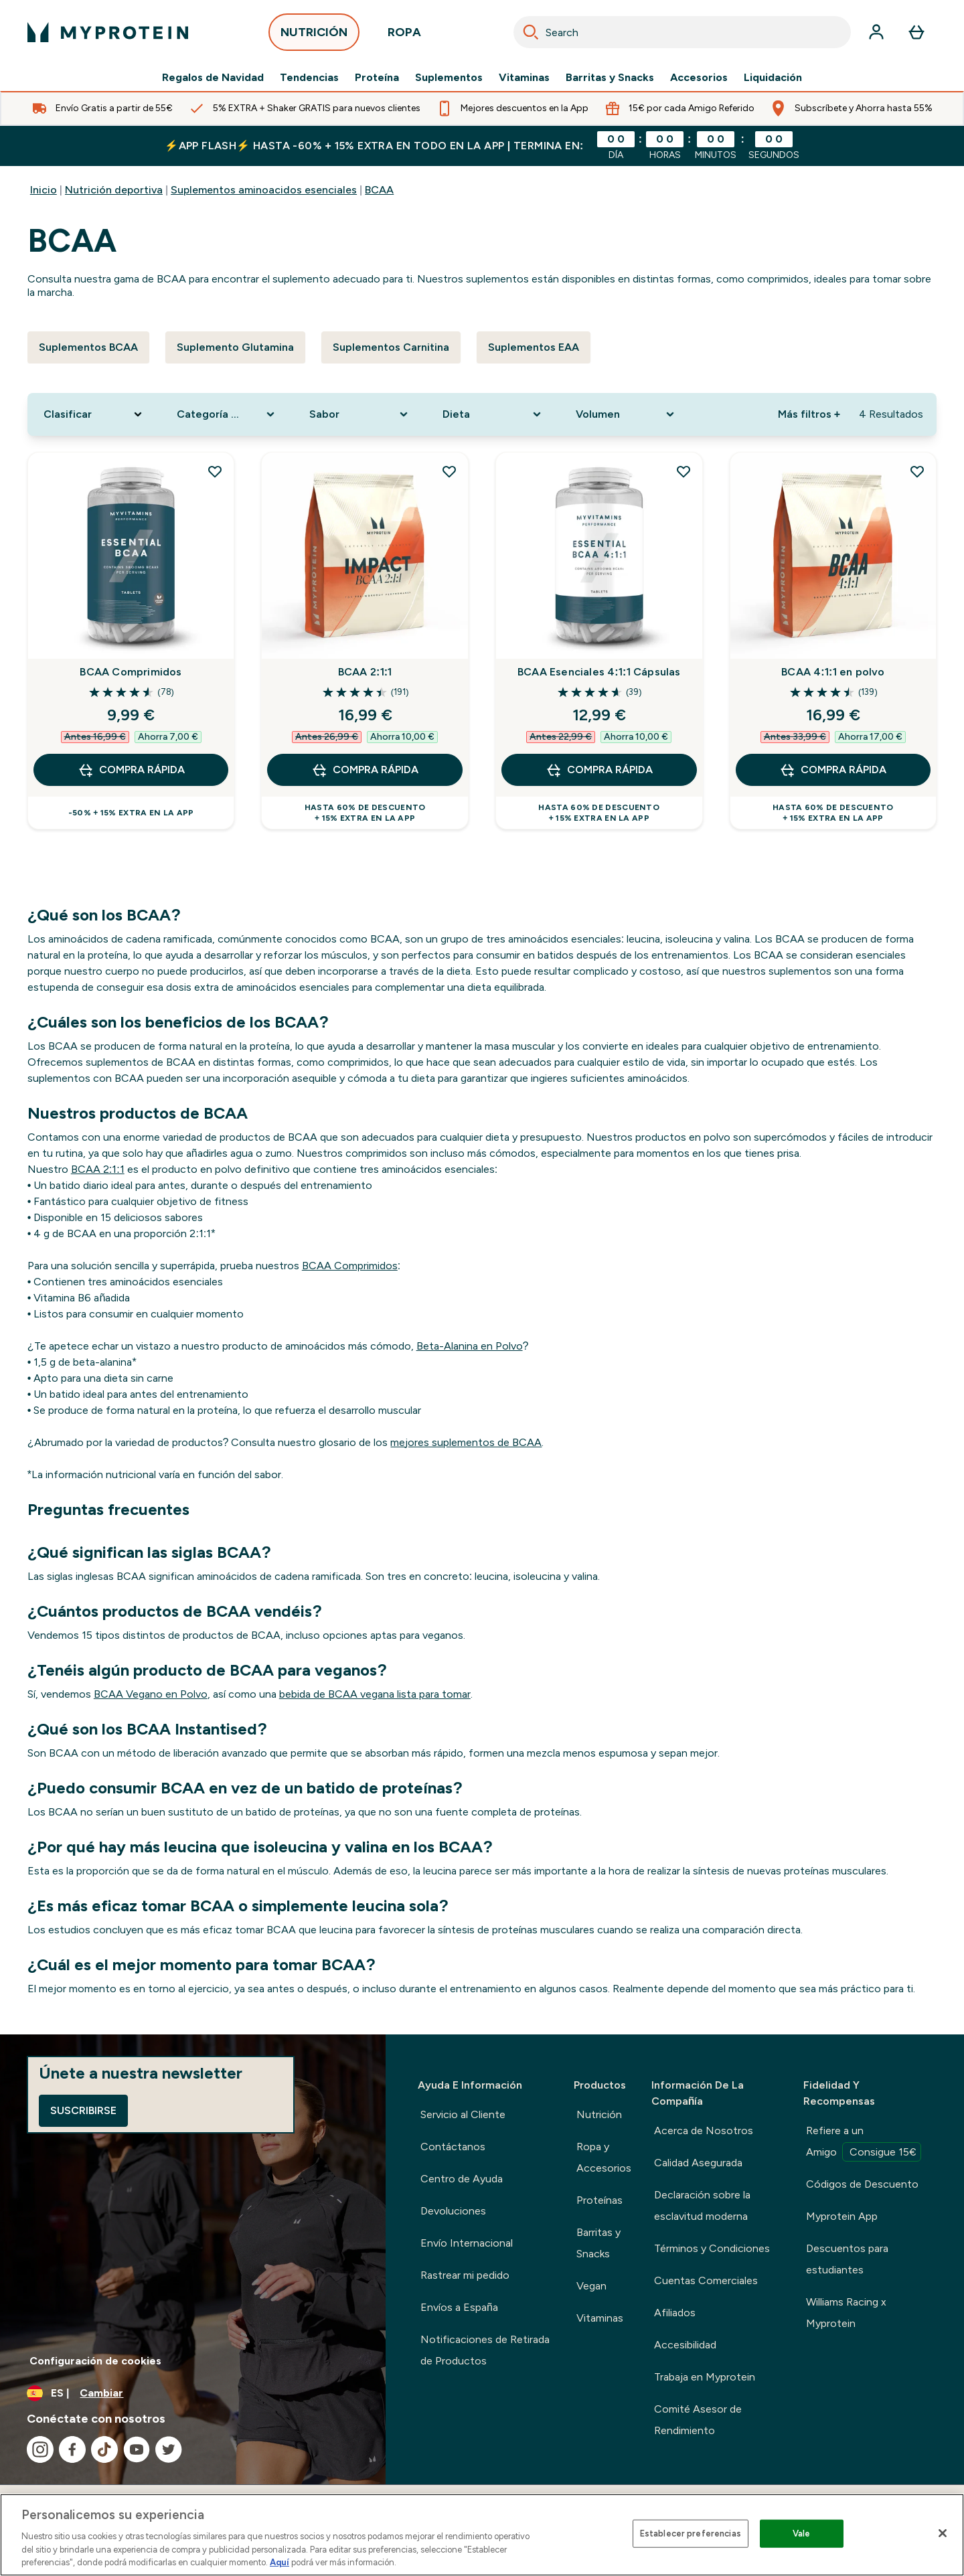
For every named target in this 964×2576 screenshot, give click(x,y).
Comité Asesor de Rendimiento (698, 2420)
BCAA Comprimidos (130, 671)
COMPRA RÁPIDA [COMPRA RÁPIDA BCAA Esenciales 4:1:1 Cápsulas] (599, 770)
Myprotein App (842, 2216)
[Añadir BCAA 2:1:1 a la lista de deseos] (449, 471)
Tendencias (309, 77)
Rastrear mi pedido (464, 2275)
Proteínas (599, 2200)
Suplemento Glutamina (235, 347)
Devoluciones (453, 2210)
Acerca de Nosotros (703, 2130)
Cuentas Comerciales (706, 2280)
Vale (802, 2533)
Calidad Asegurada (698, 2162)
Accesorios (699, 77)
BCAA (379, 189)
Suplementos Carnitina (391, 347)
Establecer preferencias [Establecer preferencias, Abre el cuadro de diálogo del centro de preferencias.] (690, 2533)
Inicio (43, 189)
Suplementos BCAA (88, 347)
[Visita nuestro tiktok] (104, 2449)
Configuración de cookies (95, 2360)
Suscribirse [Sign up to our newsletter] (83, 2110)
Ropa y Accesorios (603, 2157)
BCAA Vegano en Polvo (151, 1694)
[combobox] (682, 32)
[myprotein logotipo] (107, 32)
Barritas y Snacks (610, 77)
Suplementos (449, 77)
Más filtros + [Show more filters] (809, 414)
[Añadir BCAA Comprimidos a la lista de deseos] (215, 471)
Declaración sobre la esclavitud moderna (702, 2205)
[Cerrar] (942, 2533)
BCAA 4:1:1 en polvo (832, 671)
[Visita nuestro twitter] (168, 2449)
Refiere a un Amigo (863, 2143)
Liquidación (773, 77)
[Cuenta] (876, 32)
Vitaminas (524, 77)
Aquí (279, 2562)
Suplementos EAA (533, 347)
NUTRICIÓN (313, 36)
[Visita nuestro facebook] (72, 2449)
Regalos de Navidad (213, 77)
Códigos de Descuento (862, 2184)
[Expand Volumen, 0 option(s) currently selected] (626, 414)
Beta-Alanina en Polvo (469, 1346)
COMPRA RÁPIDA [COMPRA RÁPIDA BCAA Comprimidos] (131, 770)
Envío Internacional (466, 2243)
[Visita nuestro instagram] (40, 2449)
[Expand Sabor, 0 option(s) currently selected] (360, 414)
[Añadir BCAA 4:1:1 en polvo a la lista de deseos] (917, 471)
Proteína (377, 77)
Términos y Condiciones (712, 2248)
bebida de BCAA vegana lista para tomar (375, 1694)
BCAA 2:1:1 (365, 671)
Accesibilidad (685, 2344)
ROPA (404, 36)
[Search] (530, 32)
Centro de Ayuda (461, 2178)
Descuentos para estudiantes (847, 2259)
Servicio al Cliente (462, 2114)
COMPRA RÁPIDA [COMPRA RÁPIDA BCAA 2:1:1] (364, 770)
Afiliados (675, 2312)
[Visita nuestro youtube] (136, 2449)
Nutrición (599, 2114)
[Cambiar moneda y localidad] (193, 2393)
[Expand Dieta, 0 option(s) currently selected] (493, 414)
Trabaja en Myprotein (704, 2376)
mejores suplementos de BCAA (466, 1442)
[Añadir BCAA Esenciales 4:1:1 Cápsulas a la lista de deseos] (683, 471)
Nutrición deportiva (114, 189)
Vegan (591, 2285)
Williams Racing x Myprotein (846, 2313)
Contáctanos (452, 2146)
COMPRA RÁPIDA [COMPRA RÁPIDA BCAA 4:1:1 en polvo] (832, 770)
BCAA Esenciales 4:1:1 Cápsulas (599, 671)
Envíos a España (459, 2307)
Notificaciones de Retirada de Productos (485, 2350)
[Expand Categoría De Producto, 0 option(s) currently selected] (227, 414)
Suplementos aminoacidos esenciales (264, 189)
